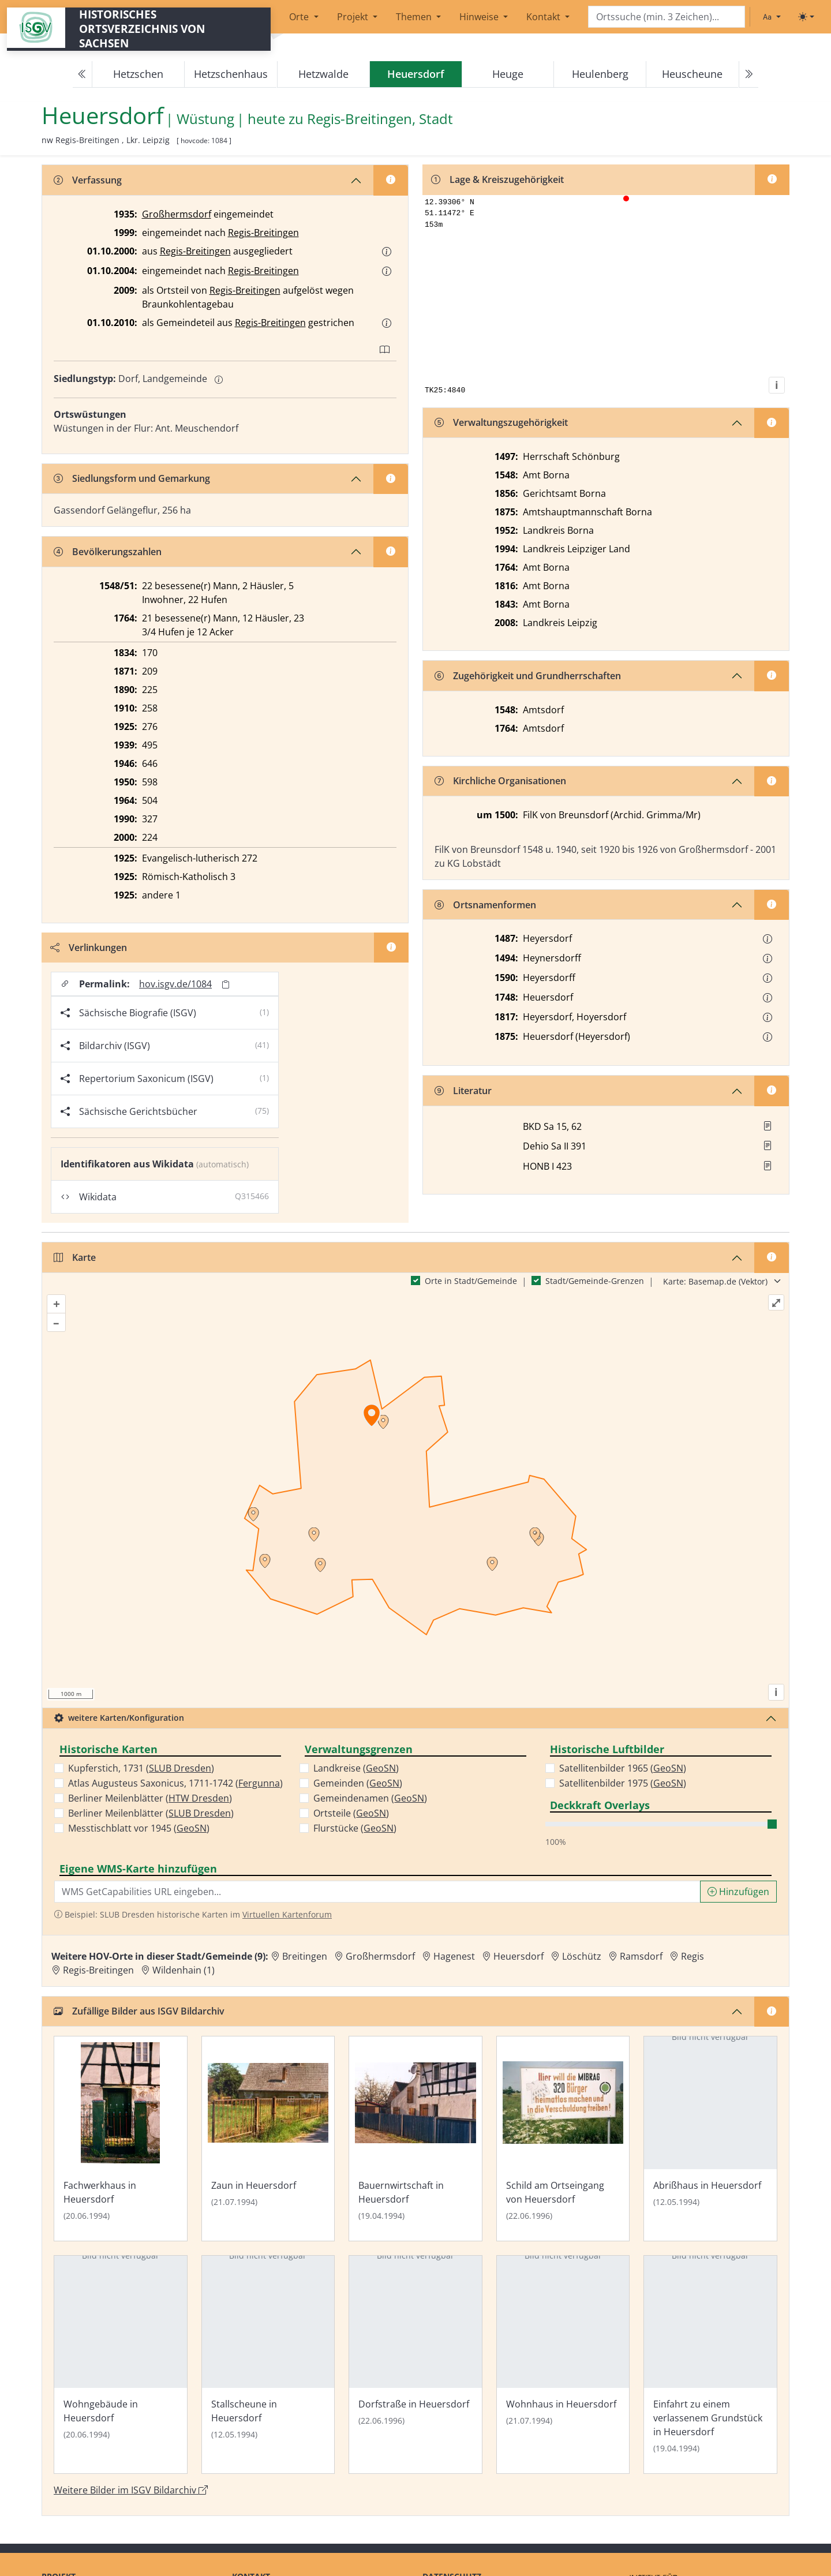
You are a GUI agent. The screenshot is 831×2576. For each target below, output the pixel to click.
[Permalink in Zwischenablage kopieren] (226, 984)
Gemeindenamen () (370, 1808)
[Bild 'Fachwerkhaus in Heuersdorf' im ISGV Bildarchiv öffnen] (121, 2149)
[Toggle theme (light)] (806, 17)
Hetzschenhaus (231, 74)
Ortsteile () (351, 1823)
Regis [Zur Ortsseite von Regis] (692, 1966)
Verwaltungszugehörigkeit (501, 423)
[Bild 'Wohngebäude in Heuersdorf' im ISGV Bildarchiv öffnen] (121, 2375)
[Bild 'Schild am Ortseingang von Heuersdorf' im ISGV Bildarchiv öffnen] (563, 2149)
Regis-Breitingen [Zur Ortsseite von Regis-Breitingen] (98, 1980)
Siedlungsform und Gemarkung (132, 478)
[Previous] (82, 74)
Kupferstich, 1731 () (141, 1778)
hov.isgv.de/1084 (176, 984)
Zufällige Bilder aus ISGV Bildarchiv (139, 2021)
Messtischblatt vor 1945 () (138, 1838)
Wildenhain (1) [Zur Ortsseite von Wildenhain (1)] (183, 1980)
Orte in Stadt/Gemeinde (471, 1291)
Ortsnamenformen (485, 906)
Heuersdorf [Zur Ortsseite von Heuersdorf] (518, 1966)
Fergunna (259, 1793)
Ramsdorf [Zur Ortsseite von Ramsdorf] (641, 1966)
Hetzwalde (323, 74)
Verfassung (88, 180)
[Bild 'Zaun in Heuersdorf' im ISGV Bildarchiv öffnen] (268, 2149)
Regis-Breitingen (263, 232)
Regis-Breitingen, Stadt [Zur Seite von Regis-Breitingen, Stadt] (380, 119)
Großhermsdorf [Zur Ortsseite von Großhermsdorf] (380, 1966)
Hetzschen (138, 74)
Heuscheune (692, 74)
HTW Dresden (199, 1808)
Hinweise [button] (480, 16)
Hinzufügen (738, 1902)
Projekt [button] (353, 16)
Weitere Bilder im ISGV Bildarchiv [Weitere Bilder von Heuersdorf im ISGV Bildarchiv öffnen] (131, 2500)
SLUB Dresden (180, 1778)
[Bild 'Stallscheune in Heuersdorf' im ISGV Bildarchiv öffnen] (268, 2375)
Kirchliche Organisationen (500, 782)
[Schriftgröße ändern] (771, 17)
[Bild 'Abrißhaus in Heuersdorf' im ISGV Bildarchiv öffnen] (710, 2149)
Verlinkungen (89, 948)
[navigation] (415, 74)
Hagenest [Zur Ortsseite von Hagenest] (454, 1966)
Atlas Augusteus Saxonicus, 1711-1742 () (175, 1793)
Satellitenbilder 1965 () (622, 1778)
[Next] (748, 74)
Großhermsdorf (176, 214)
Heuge (507, 74)
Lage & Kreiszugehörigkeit (498, 180)
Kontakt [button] (544, 16)
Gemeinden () (357, 1793)
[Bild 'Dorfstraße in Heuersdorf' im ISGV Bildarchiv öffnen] (415, 2375)
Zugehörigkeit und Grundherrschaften (528, 677)
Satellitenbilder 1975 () (622, 1793)
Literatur (463, 1091)
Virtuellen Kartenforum (287, 1924)
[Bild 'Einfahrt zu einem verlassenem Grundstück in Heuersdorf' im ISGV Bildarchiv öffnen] (710, 2375)
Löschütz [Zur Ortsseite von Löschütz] (581, 1966)
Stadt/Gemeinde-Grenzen (594, 1291)
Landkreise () (356, 1778)
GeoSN (192, 1838)
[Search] (666, 17)
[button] (386, 251)
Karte (75, 1267)
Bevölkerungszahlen (108, 551)
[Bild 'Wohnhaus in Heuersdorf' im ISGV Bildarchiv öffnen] (563, 2375)
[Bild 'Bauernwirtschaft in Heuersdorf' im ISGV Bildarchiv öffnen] (415, 2149)
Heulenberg (600, 74)
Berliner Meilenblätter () (150, 1808)
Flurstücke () (354, 1838)
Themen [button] (415, 16)
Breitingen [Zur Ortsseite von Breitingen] (304, 1966)
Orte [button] (300, 16)
